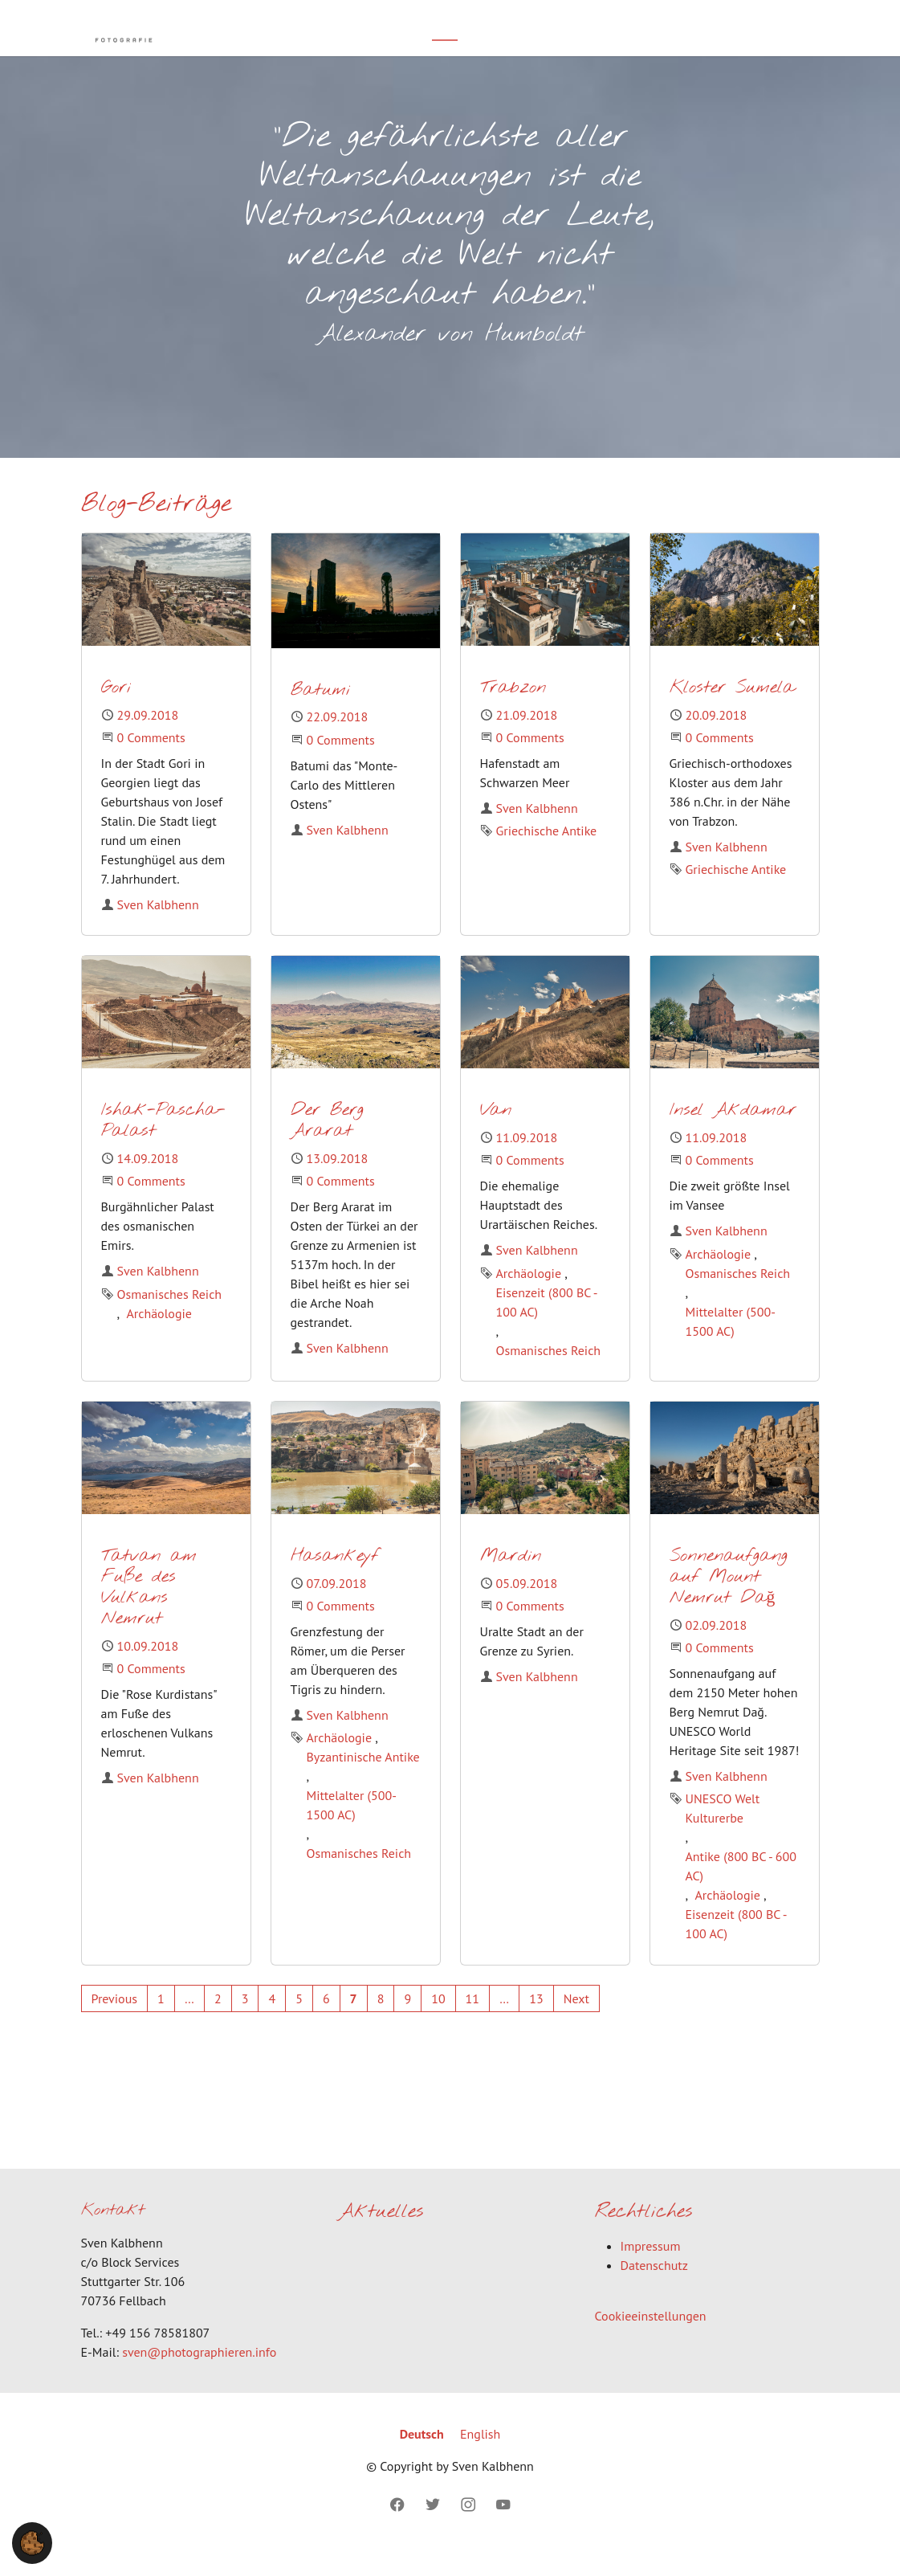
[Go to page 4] (272, 2022)
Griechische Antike (546, 855)
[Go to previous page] (115, 2022)
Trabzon (513, 712)
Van (495, 1134)
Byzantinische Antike (363, 1781)
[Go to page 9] (407, 2022)
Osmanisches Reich (169, 1318)
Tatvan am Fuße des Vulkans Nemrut (149, 1612)
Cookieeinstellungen (651, 2340)
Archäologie (159, 1337)
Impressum (651, 2270)
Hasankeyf (335, 1580)
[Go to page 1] (161, 2022)
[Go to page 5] (299, 2022)
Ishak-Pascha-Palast (163, 1145)
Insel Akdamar (733, 1134)
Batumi (320, 714)
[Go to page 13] (536, 2022)
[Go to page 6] (326, 2022)
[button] (32, 2541)
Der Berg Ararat (327, 1145)
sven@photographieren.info (199, 2376)
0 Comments (151, 761)
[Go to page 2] (218, 2022)
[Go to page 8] (381, 2022)
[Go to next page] (576, 2022)
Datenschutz (654, 2289)
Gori (116, 712)
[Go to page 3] (245, 2022)
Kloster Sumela (732, 712)
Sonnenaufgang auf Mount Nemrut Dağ (729, 1601)
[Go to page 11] (472, 2022)
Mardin (510, 1580)
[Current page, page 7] (354, 2022)
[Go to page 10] (438, 2022)
